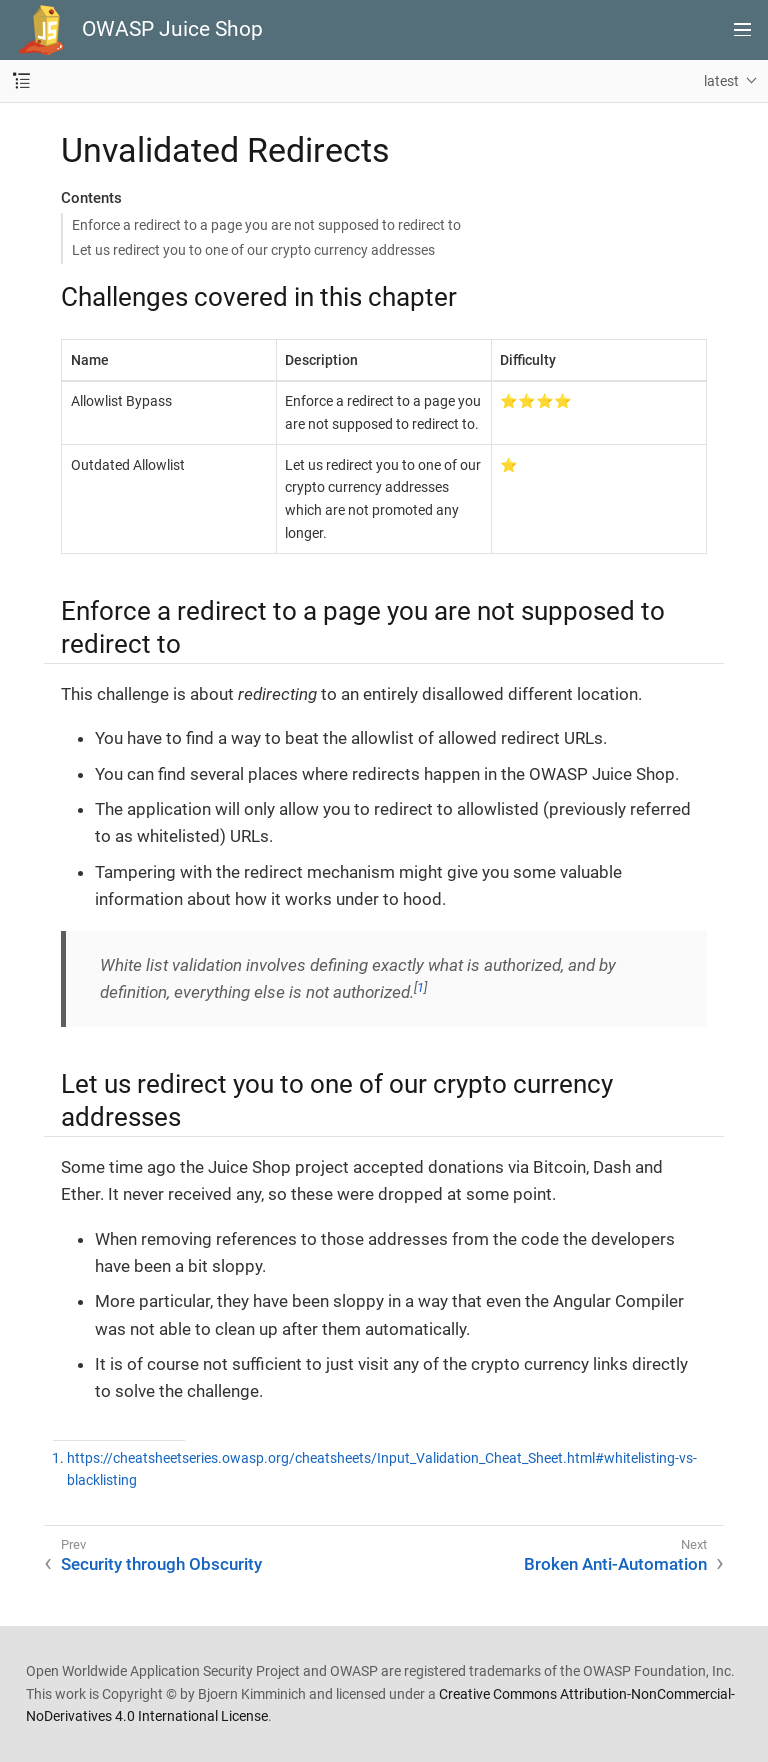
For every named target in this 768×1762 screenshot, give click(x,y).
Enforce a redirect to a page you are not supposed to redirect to (266, 225)
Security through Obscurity (161, 1564)
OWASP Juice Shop (172, 29)
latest (721, 81)
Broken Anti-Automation (615, 1564)
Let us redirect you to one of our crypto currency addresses (253, 250)
